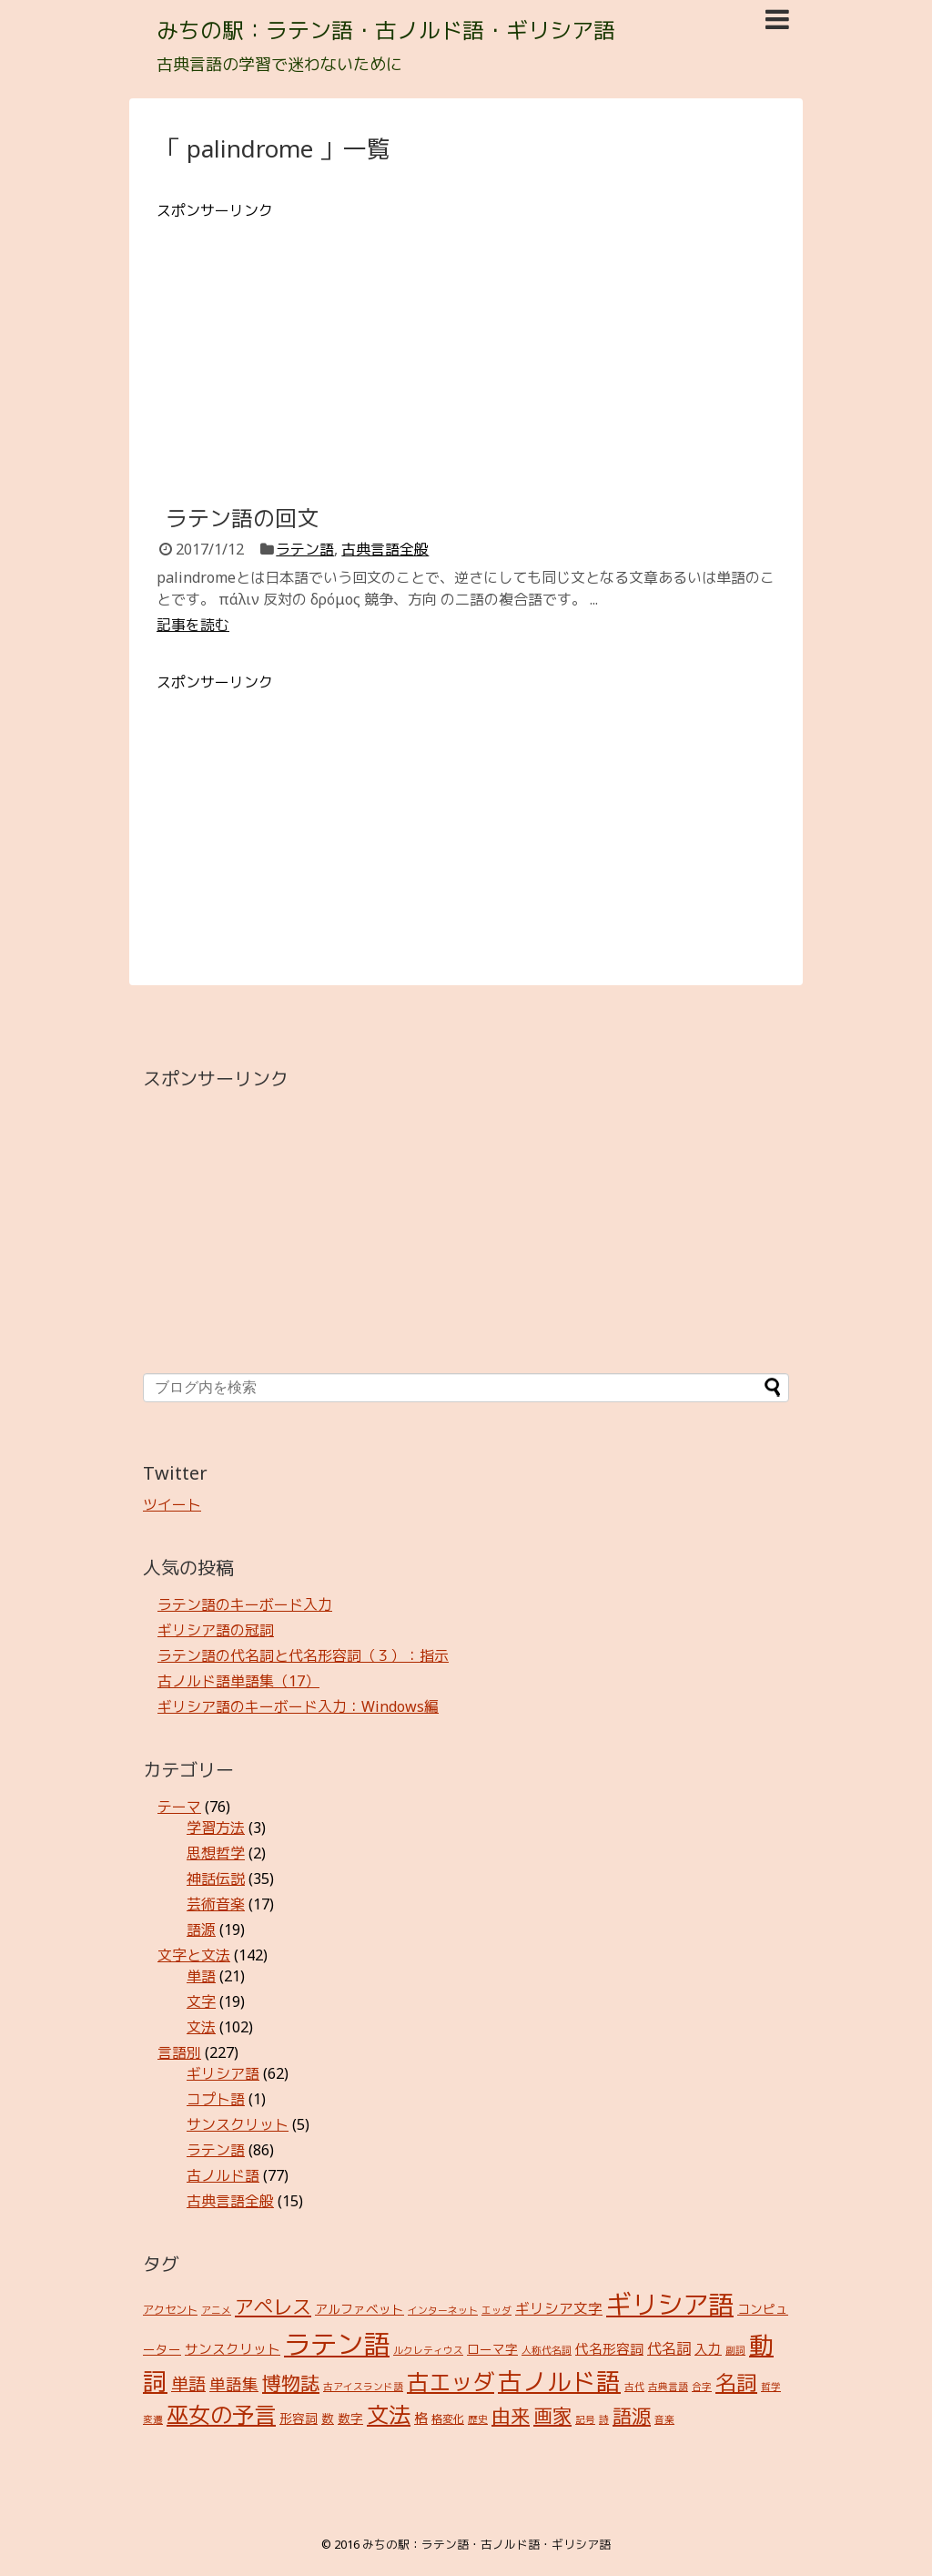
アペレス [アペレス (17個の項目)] (273, 2306)
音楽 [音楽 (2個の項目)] (664, 2419)
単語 (201, 1976)
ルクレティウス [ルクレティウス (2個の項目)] (428, 2350)
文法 (201, 2027)
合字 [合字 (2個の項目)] (702, 2386)
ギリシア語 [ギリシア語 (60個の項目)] (670, 2303)
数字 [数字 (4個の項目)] (350, 2418)
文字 (201, 2001)
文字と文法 (193, 1955)
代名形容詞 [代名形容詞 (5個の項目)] (609, 2348)
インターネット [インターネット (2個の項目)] (443, 2310)
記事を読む (193, 625)
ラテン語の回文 (242, 518)
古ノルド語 (223, 2175)
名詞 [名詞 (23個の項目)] (736, 2382)
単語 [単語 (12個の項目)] (188, 2384)
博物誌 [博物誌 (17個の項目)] (290, 2382)
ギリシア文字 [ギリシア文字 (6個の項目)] (559, 2308)
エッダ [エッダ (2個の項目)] (496, 2310)
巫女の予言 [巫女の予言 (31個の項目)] (221, 2414)
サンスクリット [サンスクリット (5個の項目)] (232, 2348)
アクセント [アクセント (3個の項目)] (170, 2309)
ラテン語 (305, 549)
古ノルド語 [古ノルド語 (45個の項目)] (559, 2381)
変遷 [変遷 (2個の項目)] (153, 2419)
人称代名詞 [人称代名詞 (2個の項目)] (547, 2350)
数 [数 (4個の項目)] (327, 2418)
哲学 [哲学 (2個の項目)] (771, 2386)
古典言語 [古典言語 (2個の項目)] (668, 2386)
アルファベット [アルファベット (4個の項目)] (359, 2308)
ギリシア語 (223, 2073)
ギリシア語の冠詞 (215, 1630)
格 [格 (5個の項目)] (421, 2417)
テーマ (179, 1807)
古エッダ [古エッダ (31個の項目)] (450, 2382)
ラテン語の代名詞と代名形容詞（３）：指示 (303, 1655)
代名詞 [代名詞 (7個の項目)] (669, 2348)
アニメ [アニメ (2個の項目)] (216, 2310)
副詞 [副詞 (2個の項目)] (735, 2350)
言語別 (179, 2052)
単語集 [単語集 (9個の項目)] (233, 2384)
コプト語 (216, 2099)
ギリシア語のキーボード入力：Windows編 (298, 1706)
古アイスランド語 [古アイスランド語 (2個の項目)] (363, 2386)
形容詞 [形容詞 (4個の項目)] (298, 2418)
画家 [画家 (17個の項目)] (552, 2415)
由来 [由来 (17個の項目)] (510, 2415)
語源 (201, 1929)
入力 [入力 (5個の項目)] (708, 2348)
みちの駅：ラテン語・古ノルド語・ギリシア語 (386, 30)
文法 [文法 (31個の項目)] (388, 2414)
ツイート (172, 1504)
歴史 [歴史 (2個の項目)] (478, 2419)
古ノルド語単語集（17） (238, 1681)
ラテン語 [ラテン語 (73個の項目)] (337, 2344)
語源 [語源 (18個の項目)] (632, 2415)
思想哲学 (216, 1853)
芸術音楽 (216, 1904)
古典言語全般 (385, 549)
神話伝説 (216, 1878)
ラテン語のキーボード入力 (244, 1604)
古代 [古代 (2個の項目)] (634, 2386)
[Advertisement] (466, 348)
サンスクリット (238, 2124)
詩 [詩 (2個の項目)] (604, 2419)
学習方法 (216, 1827)
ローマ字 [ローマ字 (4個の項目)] (492, 2348)
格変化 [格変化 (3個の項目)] (447, 2419)
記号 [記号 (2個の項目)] (585, 2419)
